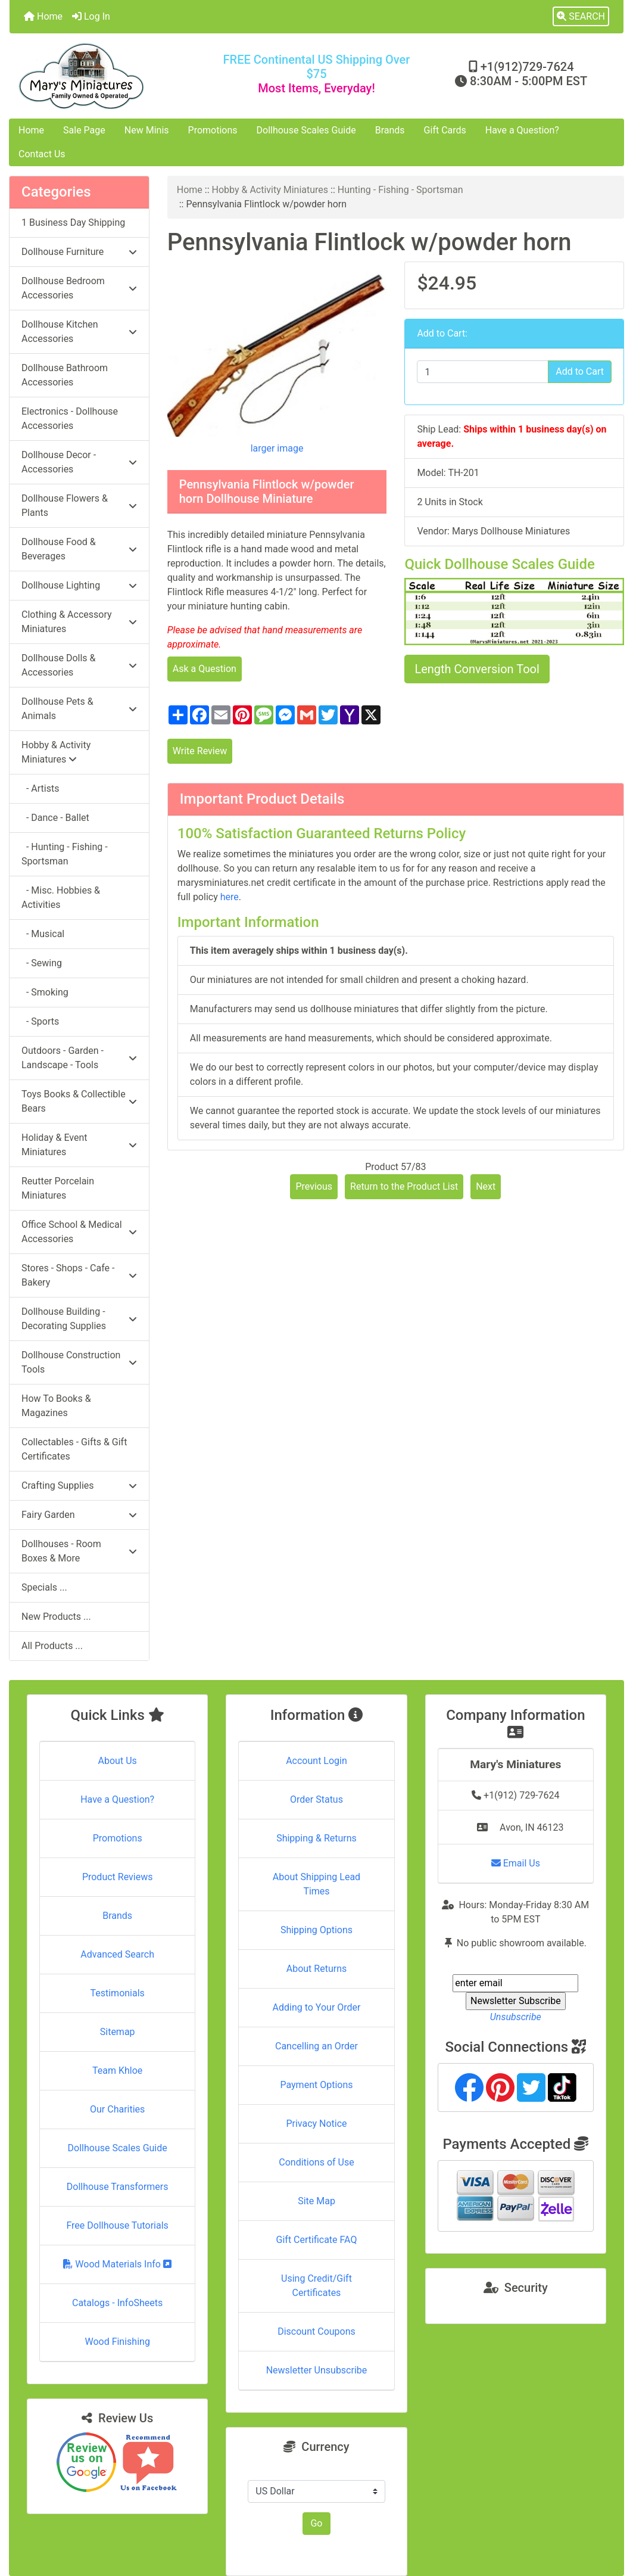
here (229, 897)
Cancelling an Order (316, 2046)
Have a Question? (522, 130)
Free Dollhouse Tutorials (117, 2225)
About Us (117, 1760)
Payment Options (316, 2084)
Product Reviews (117, 1877)
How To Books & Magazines (56, 1405)
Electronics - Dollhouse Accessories (69, 418)
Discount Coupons (316, 2331)
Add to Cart (580, 371)
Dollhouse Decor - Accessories (79, 462)
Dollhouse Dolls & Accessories (79, 665)
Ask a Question (204, 668)
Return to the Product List (404, 1186)
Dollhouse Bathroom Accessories (64, 375)
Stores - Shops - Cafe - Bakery (79, 1275)
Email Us (515, 1863)
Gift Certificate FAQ (316, 2239)
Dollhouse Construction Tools (79, 1362)
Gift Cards (445, 130)
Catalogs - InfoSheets (117, 2303)
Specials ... (44, 1587)
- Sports (40, 1021)
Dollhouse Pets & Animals (79, 708)
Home (43, 16)
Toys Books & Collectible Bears (79, 1101)
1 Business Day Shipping (73, 222)
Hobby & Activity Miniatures (270, 189)
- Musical (42, 933)
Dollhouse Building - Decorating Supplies (79, 1318)
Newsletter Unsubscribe (316, 2370)
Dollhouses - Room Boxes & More (79, 1551)
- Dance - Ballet (55, 817)
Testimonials (117, 1993)
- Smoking (44, 992)
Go (316, 2523)
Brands (390, 130)
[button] (581, 17)
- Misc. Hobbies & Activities (60, 897)
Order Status (316, 1799)
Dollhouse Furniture (79, 251)
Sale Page (84, 130)
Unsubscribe (515, 2017)
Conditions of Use (316, 2162)
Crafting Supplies (79, 1485)
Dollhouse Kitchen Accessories (79, 331)
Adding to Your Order (317, 2007)
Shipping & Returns (316, 1838)
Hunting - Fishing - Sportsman (400, 189)
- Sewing (41, 963)
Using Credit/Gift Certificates (316, 2285)
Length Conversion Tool (476, 669)
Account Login (316, 1760)
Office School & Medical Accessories (79, 1232)
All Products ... (52, 1645)
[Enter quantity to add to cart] (482, 371)
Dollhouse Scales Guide (306, 130)
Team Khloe (117, 2070)
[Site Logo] (111, 76)
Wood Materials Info (117, 2264)
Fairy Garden (79, 1514)
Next (485, 1186)
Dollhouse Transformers (118, 2186)
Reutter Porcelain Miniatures (57, 1188)
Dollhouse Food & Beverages (79, 549)
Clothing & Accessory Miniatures (79, 621)
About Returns (316, 1968)
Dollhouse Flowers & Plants (79, 505)
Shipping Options (316, 1930)
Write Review (200, 751)
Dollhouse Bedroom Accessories (79, 288)
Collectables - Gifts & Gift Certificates (74, 1449)
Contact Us (42, 154)
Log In (91, 16)
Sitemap (117, 2031)
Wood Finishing (117, 2341)
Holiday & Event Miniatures (79, 1145)
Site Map (316, 2201)
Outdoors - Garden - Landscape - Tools (79, 1058)
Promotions (213, 130)
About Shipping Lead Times (316, 1884)
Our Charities (117, 2109)
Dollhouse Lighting (79, 585)
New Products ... (56, 1616)
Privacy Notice (316, 2123)
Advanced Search (117, 1954)
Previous (313, 1186)
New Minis (146, 130)
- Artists (40, 788)
